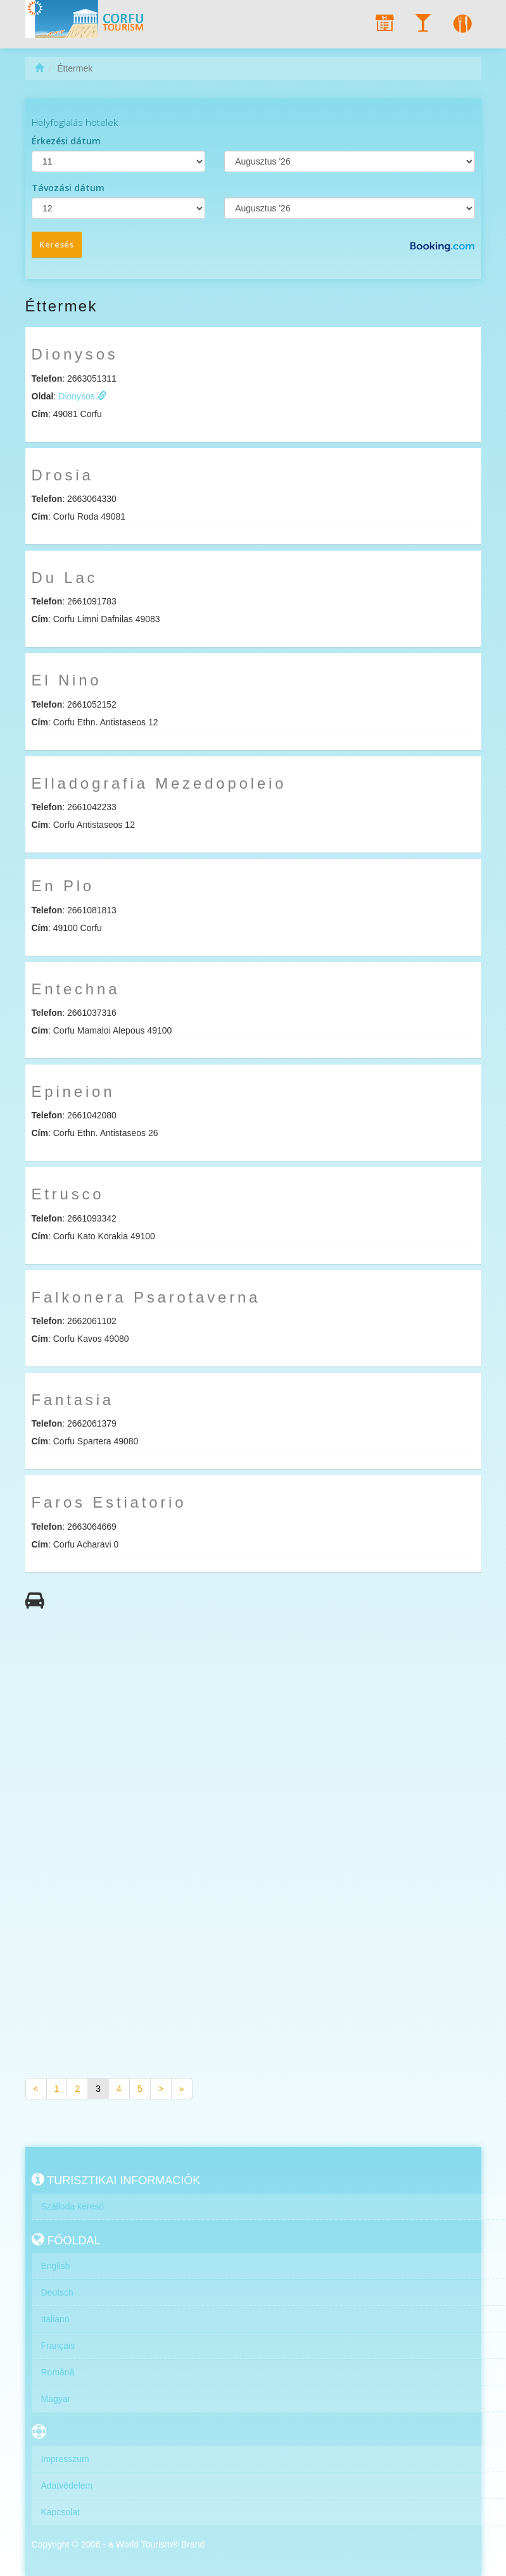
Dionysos (82, 396)
